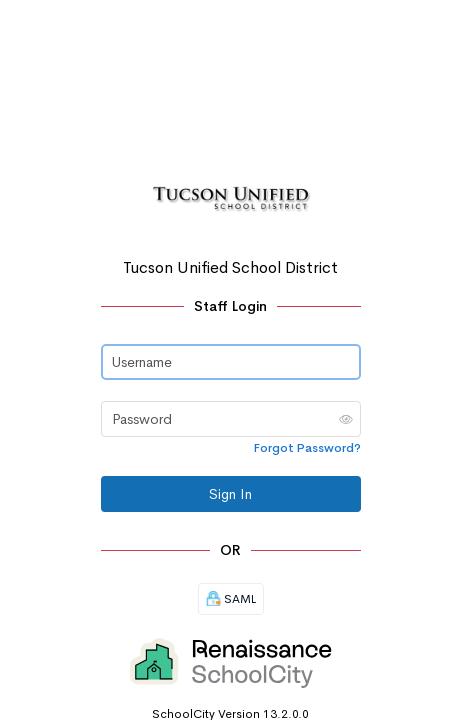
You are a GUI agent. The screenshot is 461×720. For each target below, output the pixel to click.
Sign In (230, 494)
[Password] (231, 419)
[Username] (231, 362)
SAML (231, 599)
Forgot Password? (307, 448)
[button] (346, 419)
